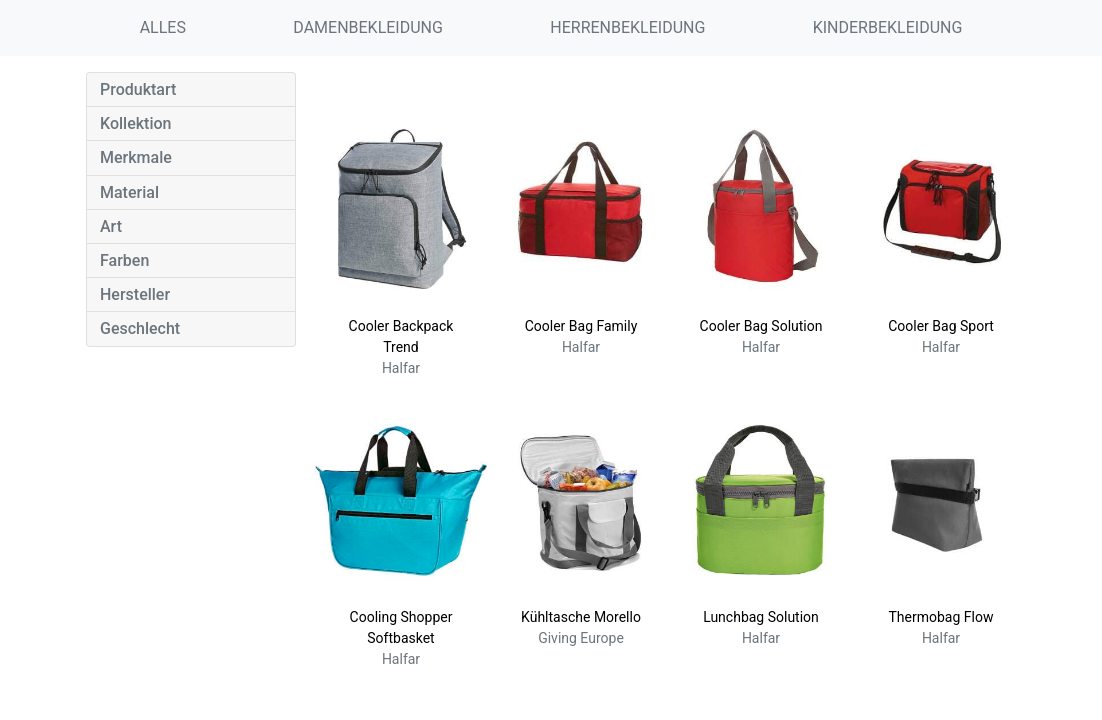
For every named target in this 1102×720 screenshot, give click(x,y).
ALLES (163, 27)
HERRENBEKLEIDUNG (627, 27)
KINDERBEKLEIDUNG (888, 27)
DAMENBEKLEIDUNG (368, 27)
